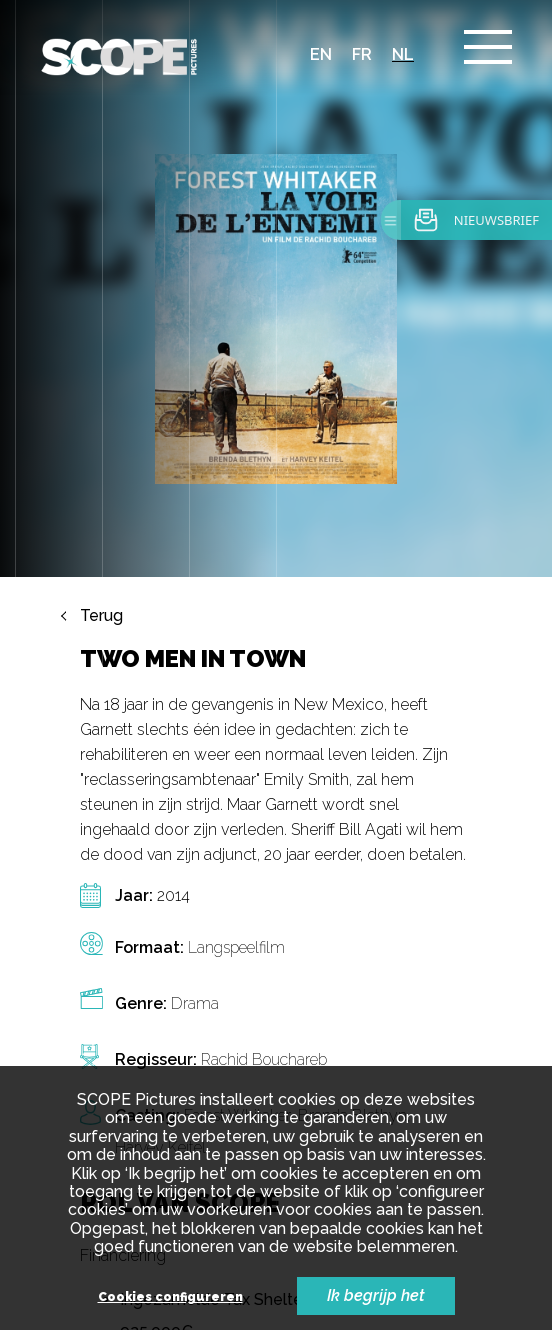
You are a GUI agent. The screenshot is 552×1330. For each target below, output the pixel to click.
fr (362, 54)
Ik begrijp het (376, 1295)
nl (403, 54)
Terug (101, 616)
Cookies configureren (170, 1297)
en (321, 54)
